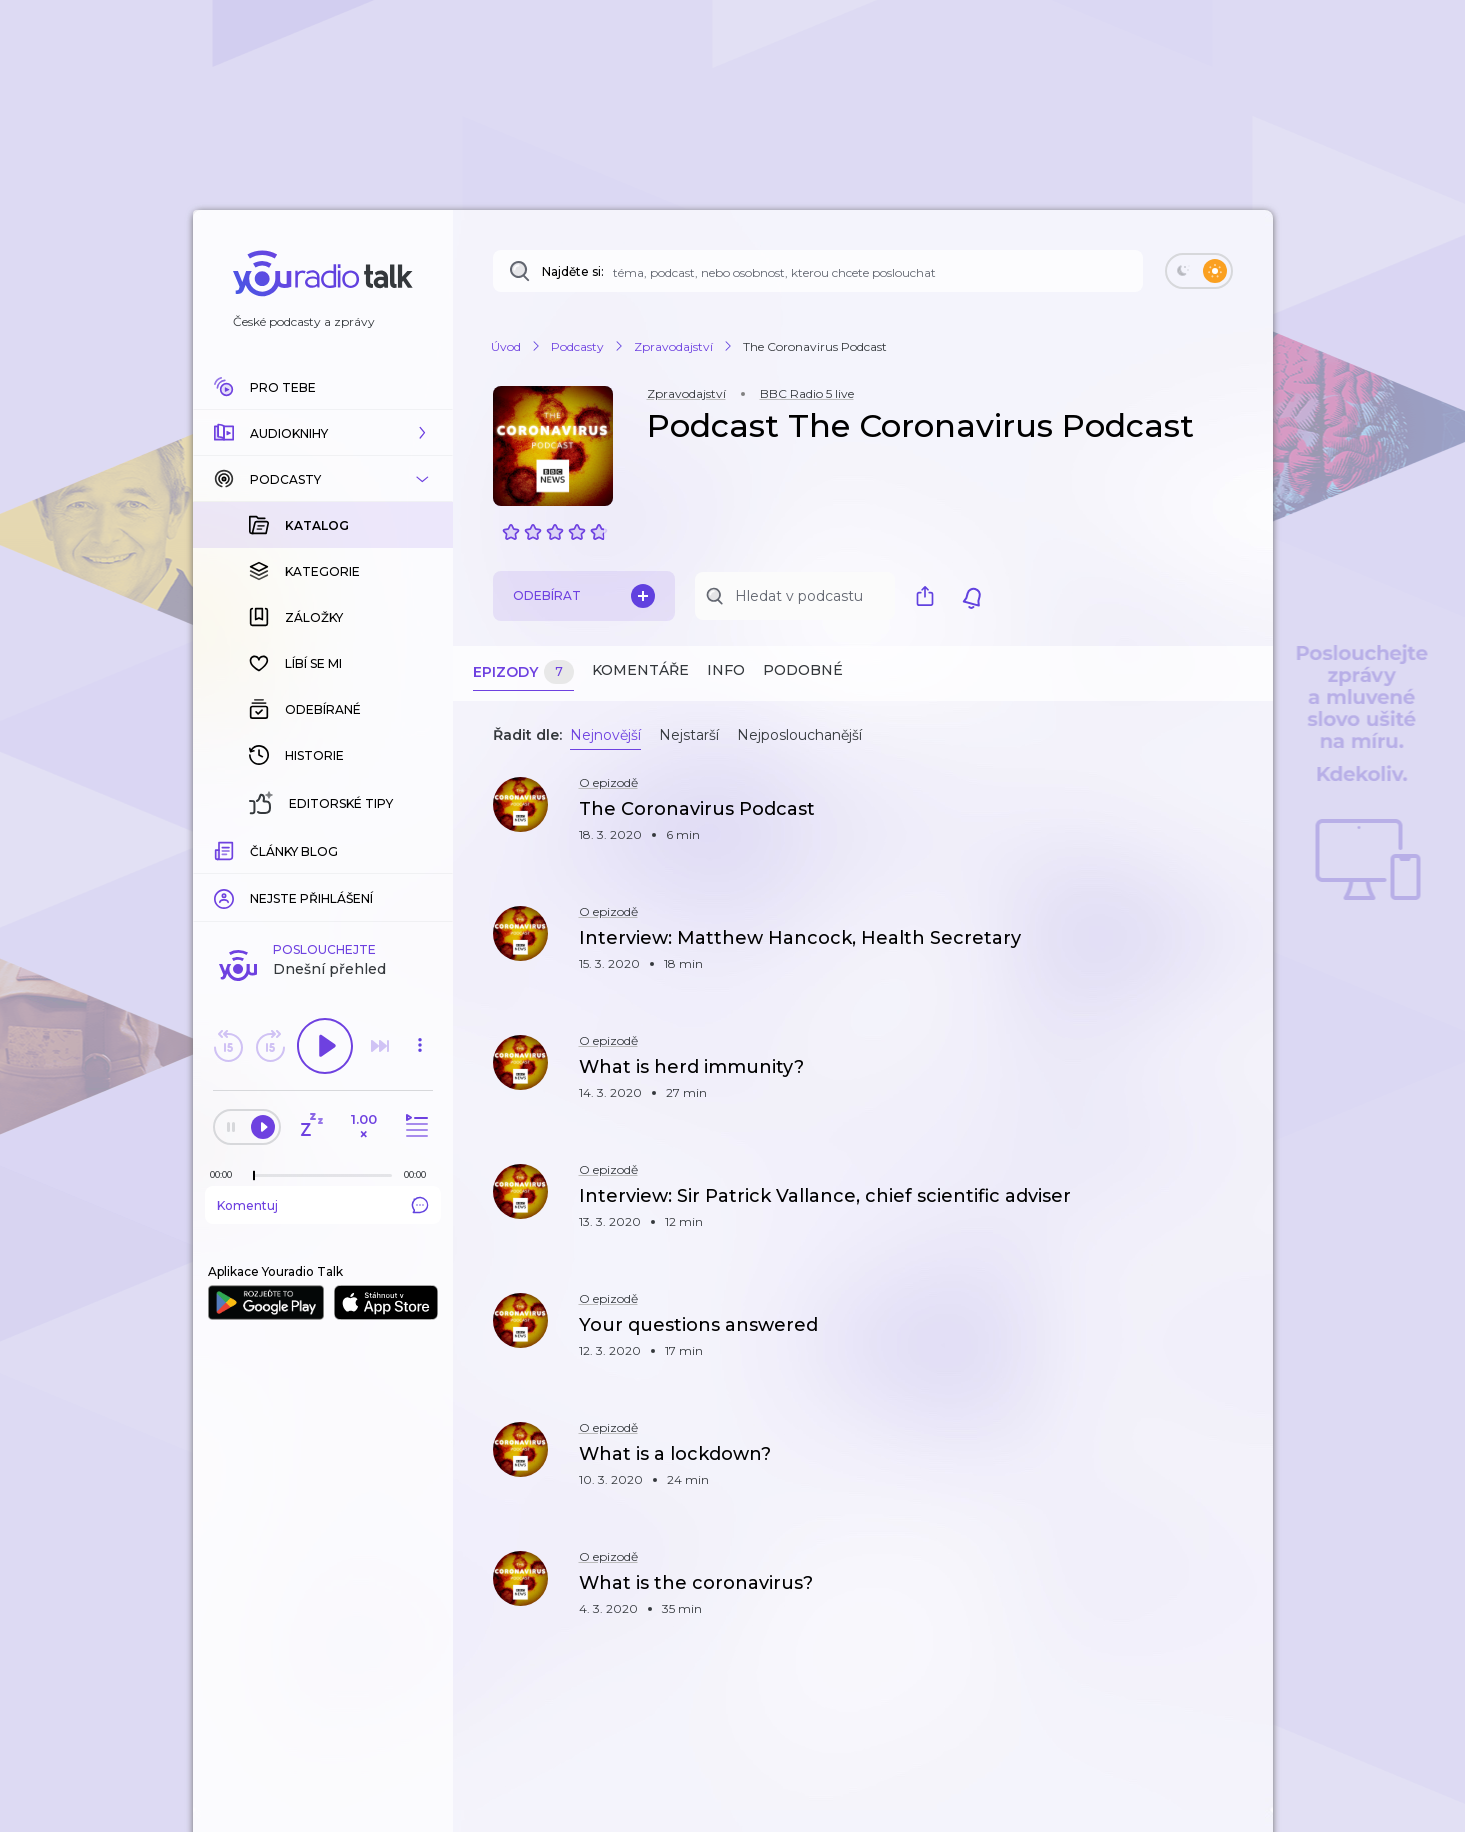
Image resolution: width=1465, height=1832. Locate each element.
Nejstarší (689, 735)
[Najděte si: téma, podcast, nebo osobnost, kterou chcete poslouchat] (818, 271)
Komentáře (640, 670)
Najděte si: (573, 271)
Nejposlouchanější (799, 735)
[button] (323, 433)
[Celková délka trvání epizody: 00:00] (420, 1174)
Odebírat (584, 596)
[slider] (254, 1176)
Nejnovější (605, 735)
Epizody (523, 672)
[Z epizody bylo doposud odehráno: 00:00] (226, 1174)
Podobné (803, 670)
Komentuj (323, 1205)
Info (726, 670)
